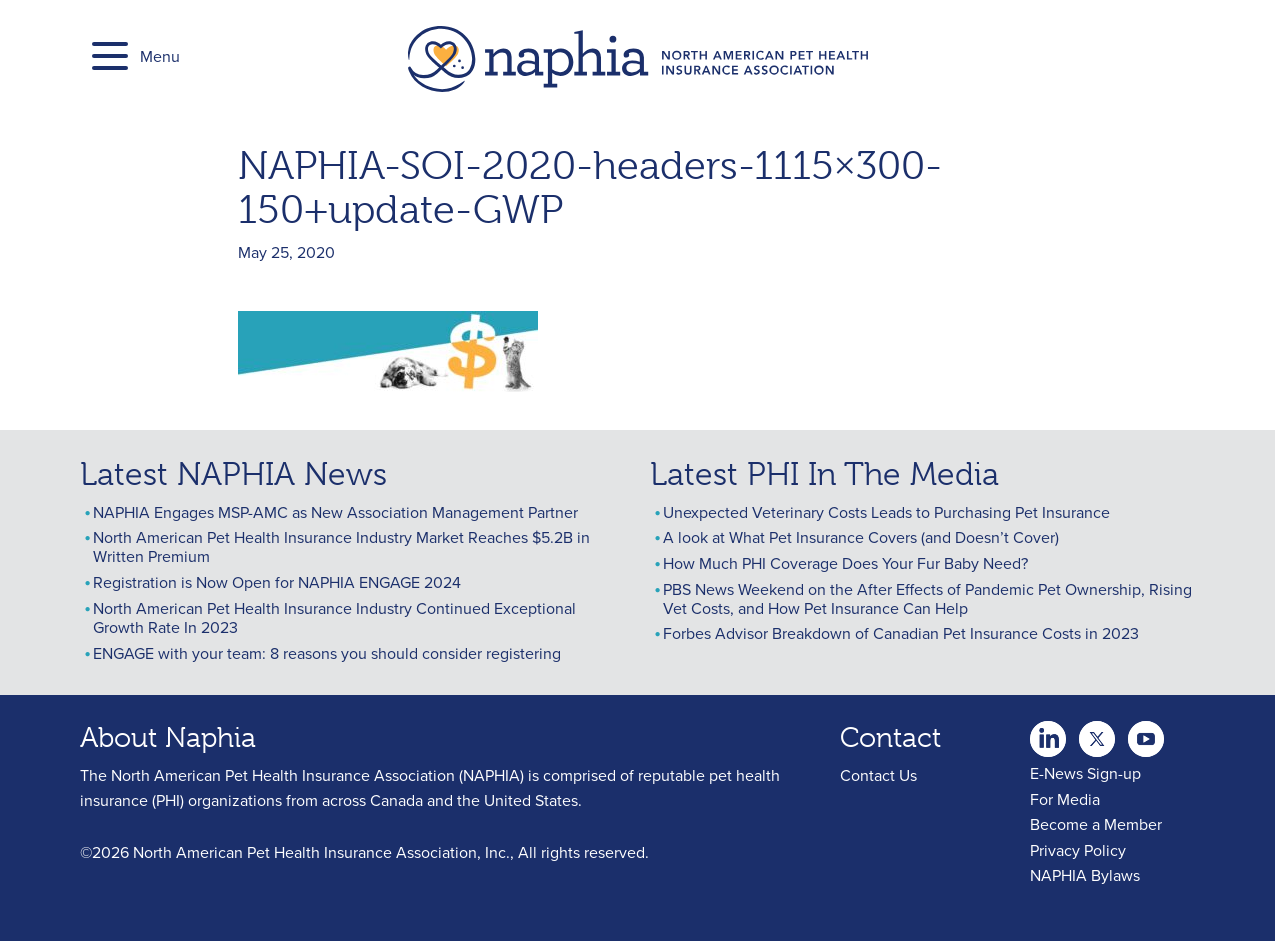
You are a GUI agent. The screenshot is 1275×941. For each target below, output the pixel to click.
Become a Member (1096, 824)
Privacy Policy (1078, 850)
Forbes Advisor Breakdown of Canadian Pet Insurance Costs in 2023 (901, 633)
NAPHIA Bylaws (1085, 875)
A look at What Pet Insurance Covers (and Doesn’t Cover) (861, 537)
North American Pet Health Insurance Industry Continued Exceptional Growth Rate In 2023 (334, 617)
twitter (1048, 733)
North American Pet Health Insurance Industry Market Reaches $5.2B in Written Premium (341, 546)
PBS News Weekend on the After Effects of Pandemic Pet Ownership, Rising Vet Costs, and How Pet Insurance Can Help (927, 598)
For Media (1065, 799)
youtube (1146, 733)
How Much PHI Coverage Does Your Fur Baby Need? (845, 563)
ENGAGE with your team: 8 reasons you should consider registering (327, 653)
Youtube (1097, 733)
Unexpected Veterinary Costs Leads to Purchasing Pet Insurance (886, 512)
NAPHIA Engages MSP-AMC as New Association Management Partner (335, 512)
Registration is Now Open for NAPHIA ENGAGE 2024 (277, 582)
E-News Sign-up (1085, 773)
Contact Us (878, 775)
